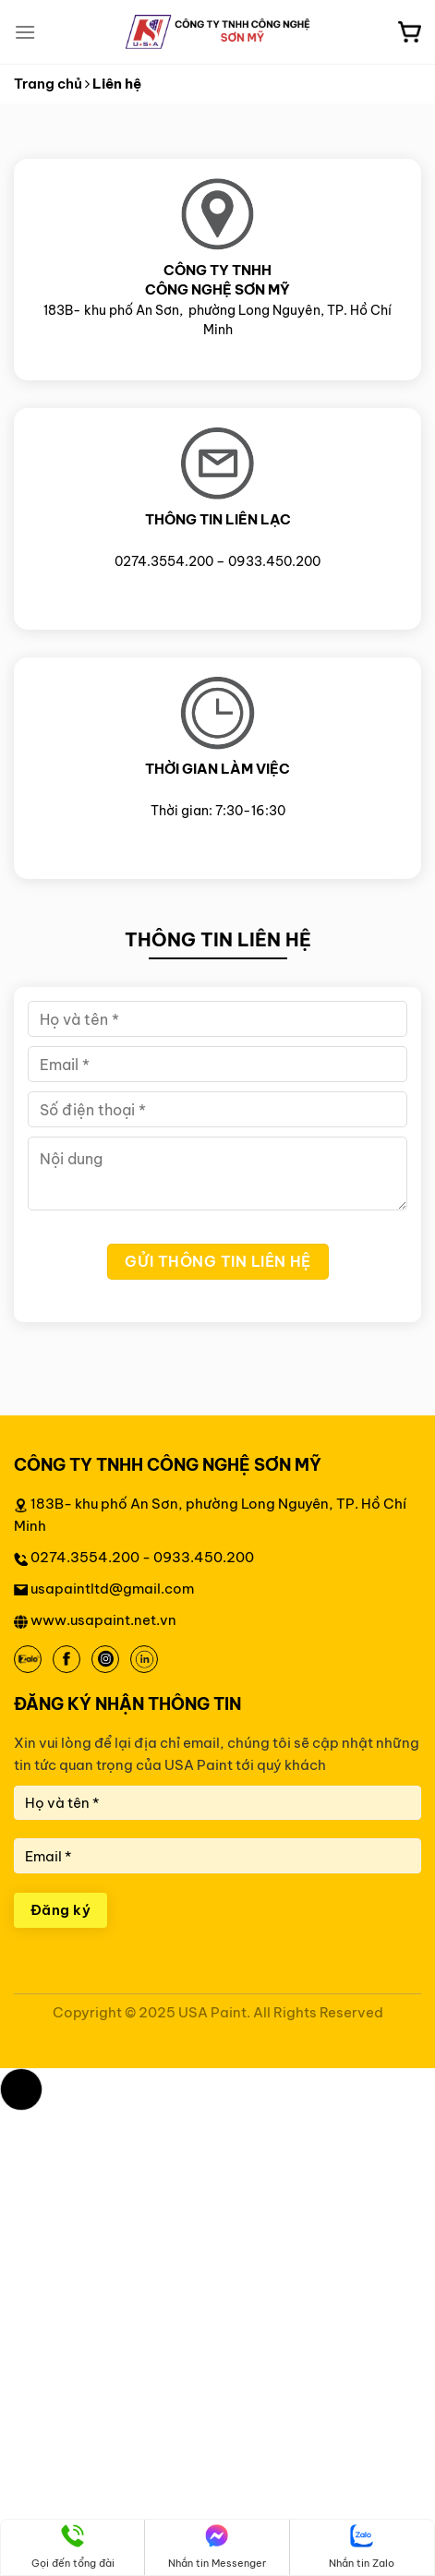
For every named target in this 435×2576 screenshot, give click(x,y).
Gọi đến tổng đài (73, 2547)
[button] (21, 2089)
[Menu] (25, 31)
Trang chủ (48, 83)
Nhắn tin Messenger (217, 2547)
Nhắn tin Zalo (361, 2547)
